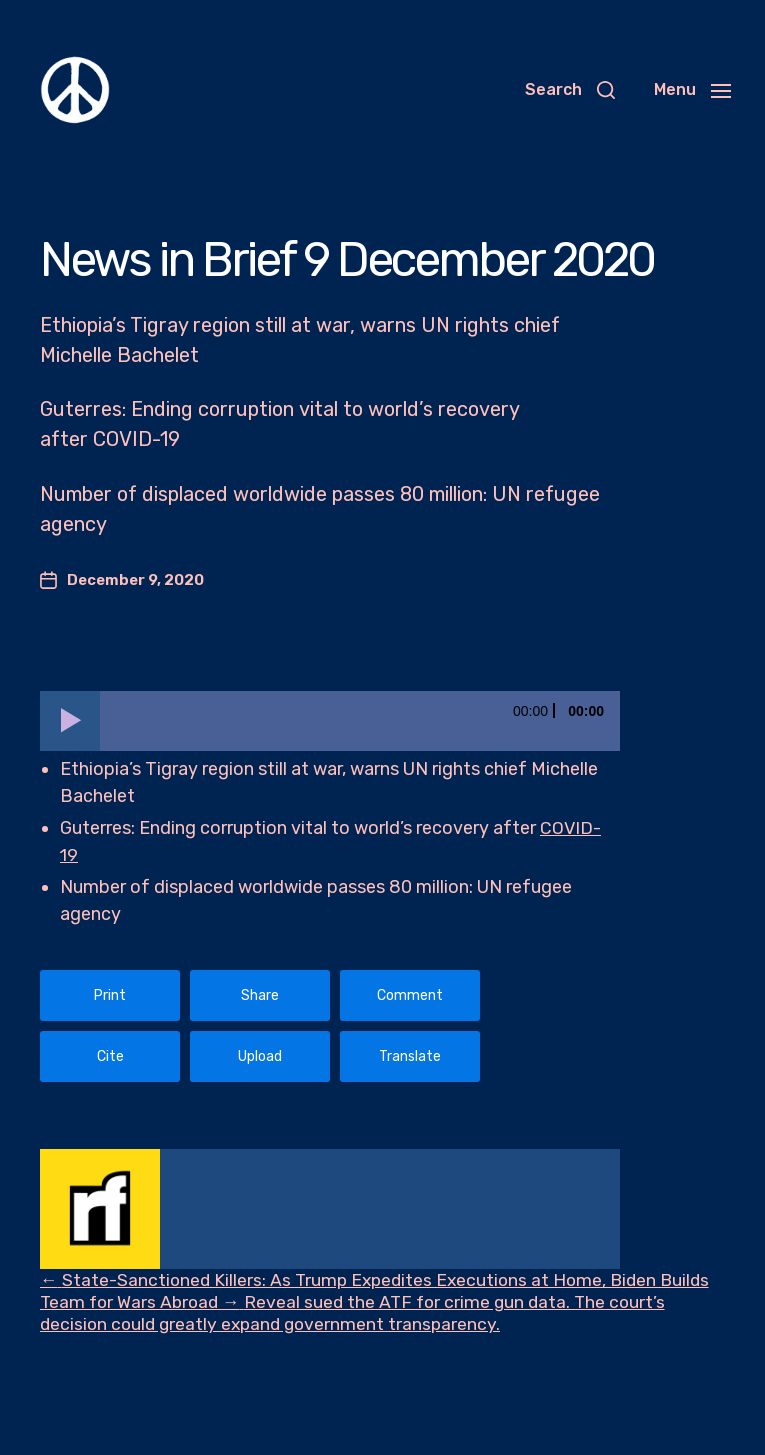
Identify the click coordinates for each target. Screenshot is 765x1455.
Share (260, 995)
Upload (260, 1056)
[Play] (70, 721)
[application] (330, 721)
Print (110, 995)
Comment (410, 995)
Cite (110, 1056)
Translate (410, 1056)
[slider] (360, 721)
